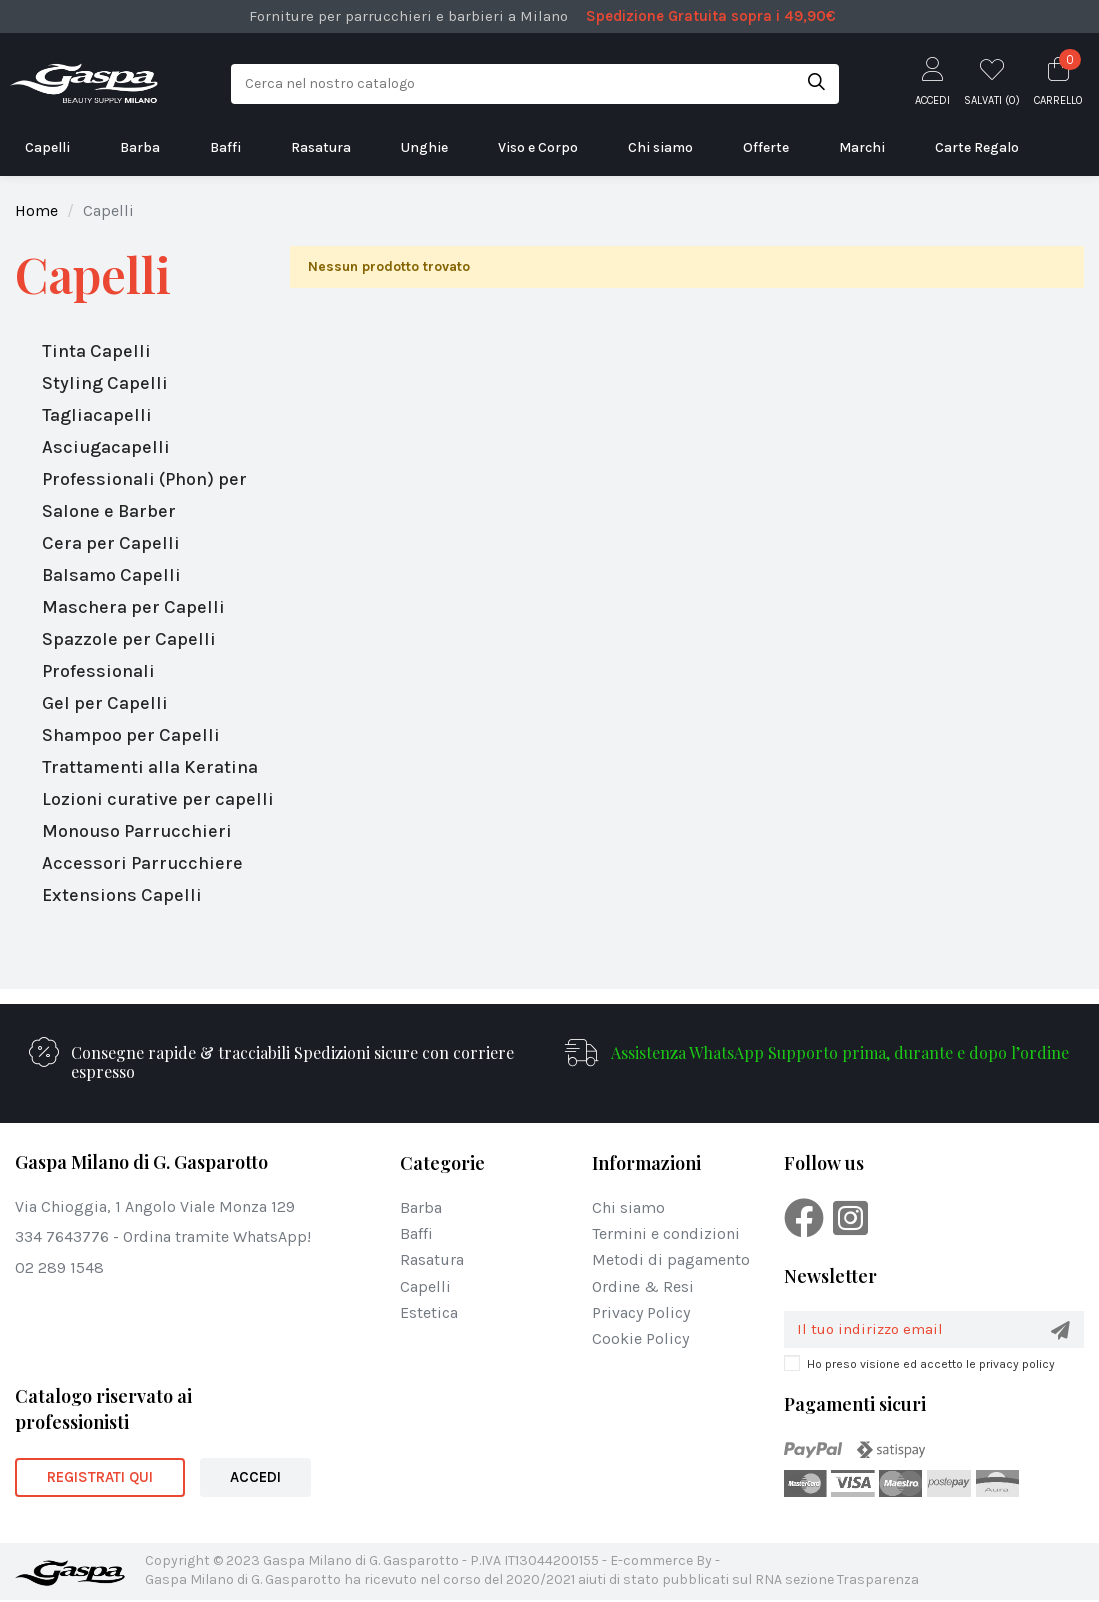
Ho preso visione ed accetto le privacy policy (931, 1366)
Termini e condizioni (666, 1233)
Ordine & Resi (643, 1286)
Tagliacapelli (97, 415)
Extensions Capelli (122, 895)
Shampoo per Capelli (131, 735)
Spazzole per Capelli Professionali (129, 655)
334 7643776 (62, 1236)
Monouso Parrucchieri (137, 831)
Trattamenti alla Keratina (150, 767)
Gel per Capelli (105, 703)
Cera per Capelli (111, 543)
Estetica (429, 1312)
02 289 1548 (59, 1267)
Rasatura (432, 1259)
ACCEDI (255, 1479)
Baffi (416, 1233)
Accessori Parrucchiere (142, 863)
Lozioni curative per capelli (158, 799)
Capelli (93, 275)
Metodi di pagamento (671, 1259)
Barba (421, 1207)
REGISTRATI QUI (100, 1479)
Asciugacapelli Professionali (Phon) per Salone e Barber (144, 479)
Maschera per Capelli (133, 607)
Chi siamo (628, 1207)
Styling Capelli (105, 383)
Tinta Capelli (96, 351)
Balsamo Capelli (111, 575)
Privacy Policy (641, 1312)
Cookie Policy (640, 1338)
